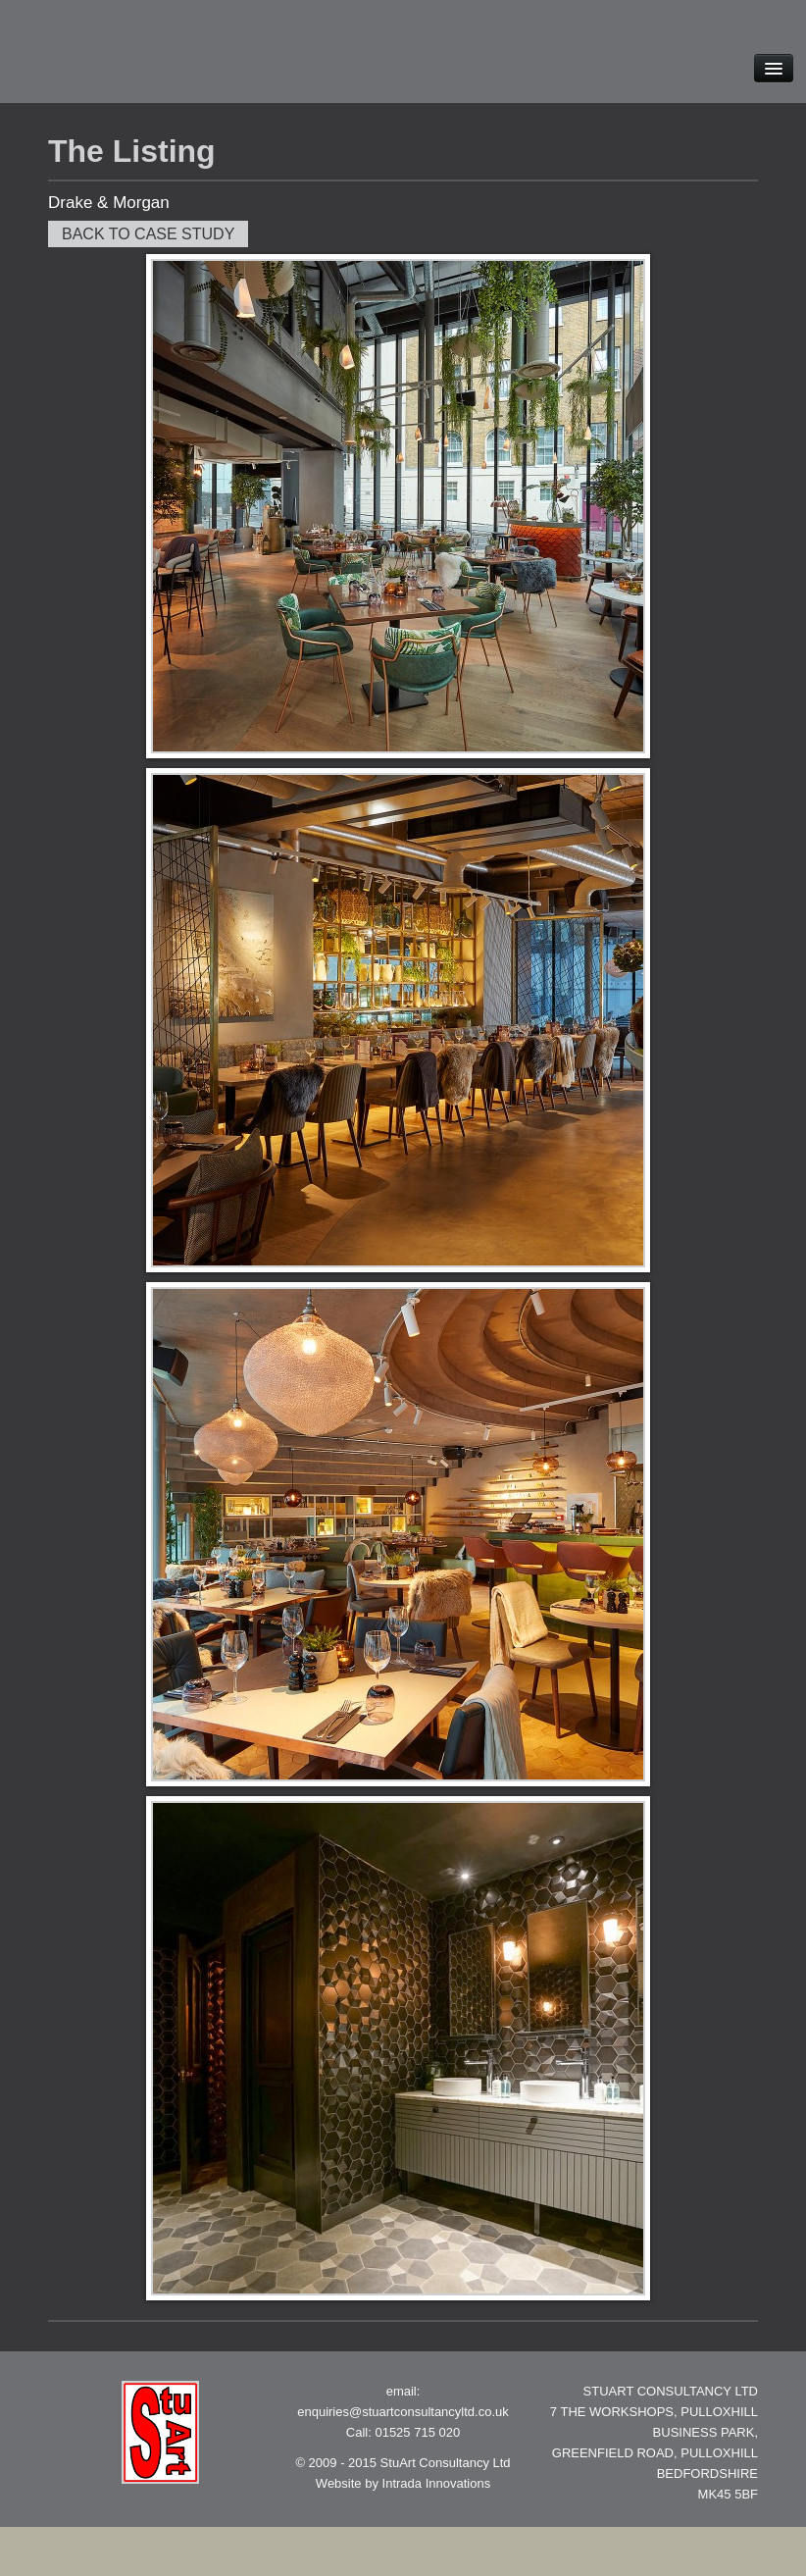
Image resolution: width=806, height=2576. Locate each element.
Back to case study (148, 234)
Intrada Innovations (436, 2483)
